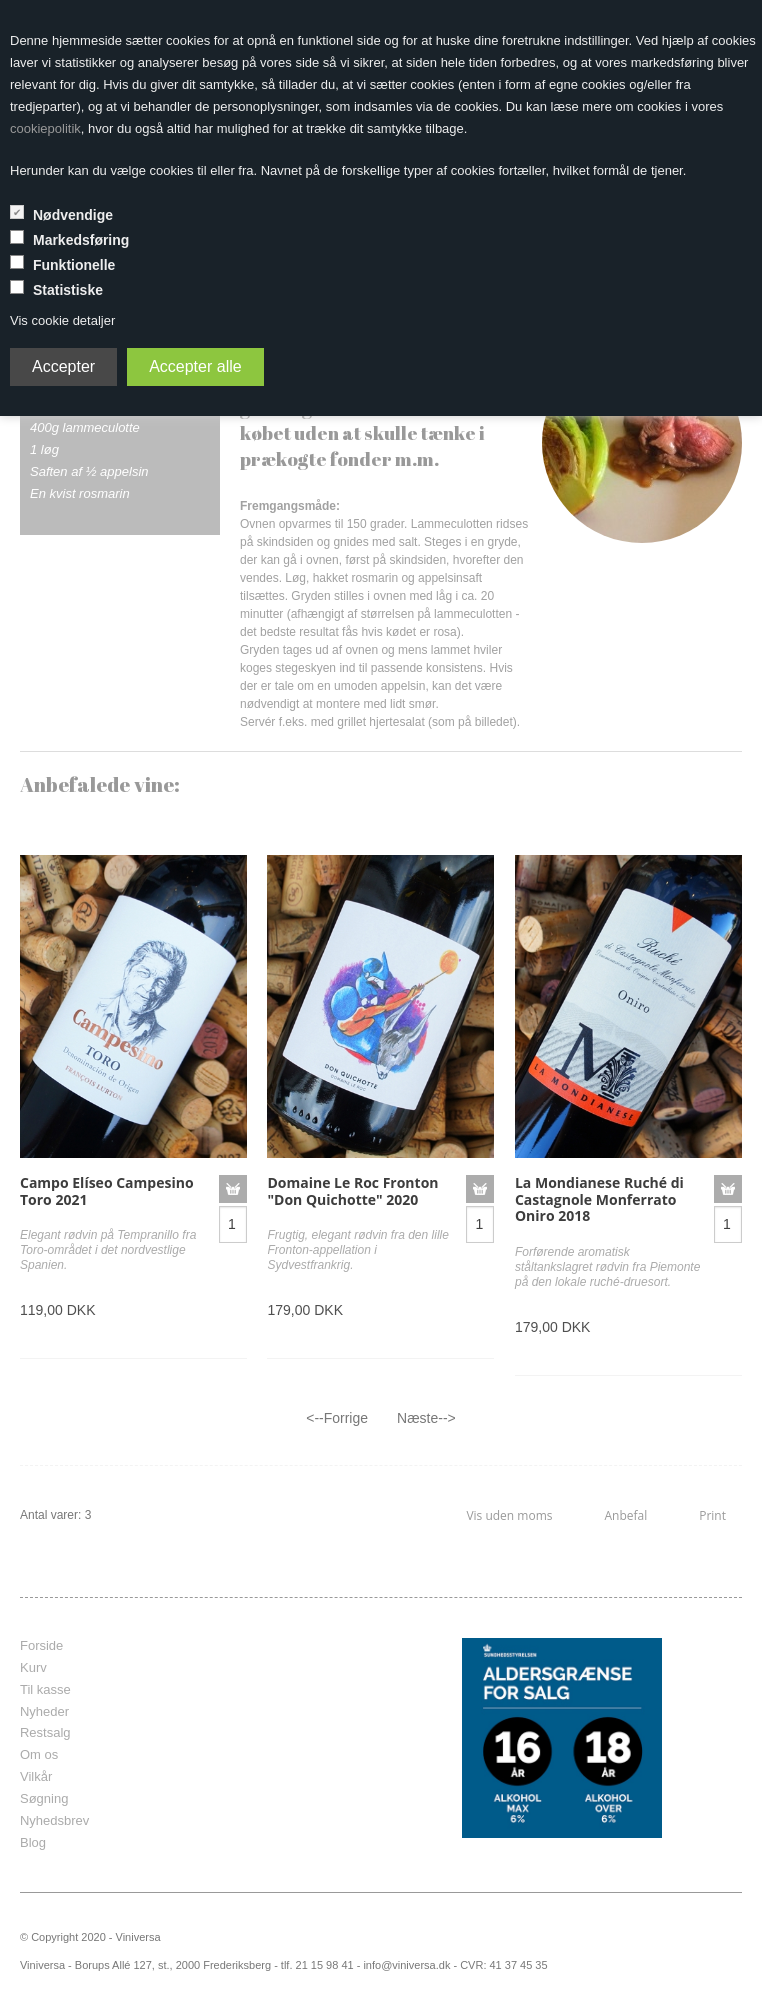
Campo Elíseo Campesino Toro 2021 (107, 1191)
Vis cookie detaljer (62, 320)
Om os (39, 1754)
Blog (33, 1842)
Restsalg (45, 1732)
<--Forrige (337, 1418)
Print (712, 1515)
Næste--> (426, 1418)
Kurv (33, 1667)
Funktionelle (74, 265)
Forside (41, 1645)
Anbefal (625, 1515)
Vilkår (36, 1776)
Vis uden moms (509, 1515)
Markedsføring (81, 240)
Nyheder (44, 1711)
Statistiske (68, 290)
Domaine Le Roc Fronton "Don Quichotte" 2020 (352, 1191)
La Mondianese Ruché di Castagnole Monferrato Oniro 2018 (599, 1199)
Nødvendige (73, 215)
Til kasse (45, 1689)
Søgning (44, 1798)
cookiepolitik (45, 128)
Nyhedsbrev (54, 1820)
